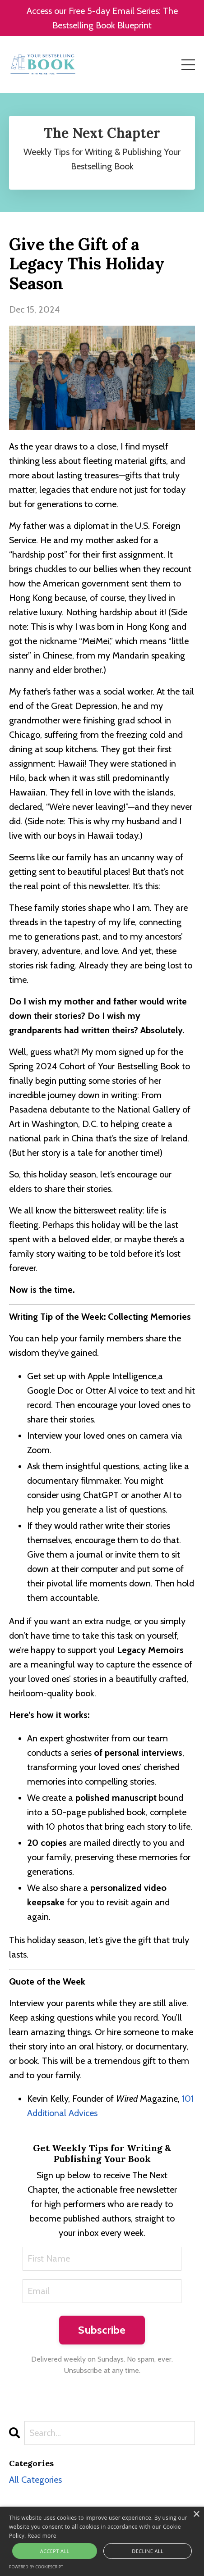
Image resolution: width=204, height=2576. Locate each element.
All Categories (35, 2479)
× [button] (196, 2514)
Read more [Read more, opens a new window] (42, 2536)
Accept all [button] (55, 2551)
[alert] (102, 2541)
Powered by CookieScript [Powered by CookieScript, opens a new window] (36, 2567)
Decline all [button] (147, 2551)
